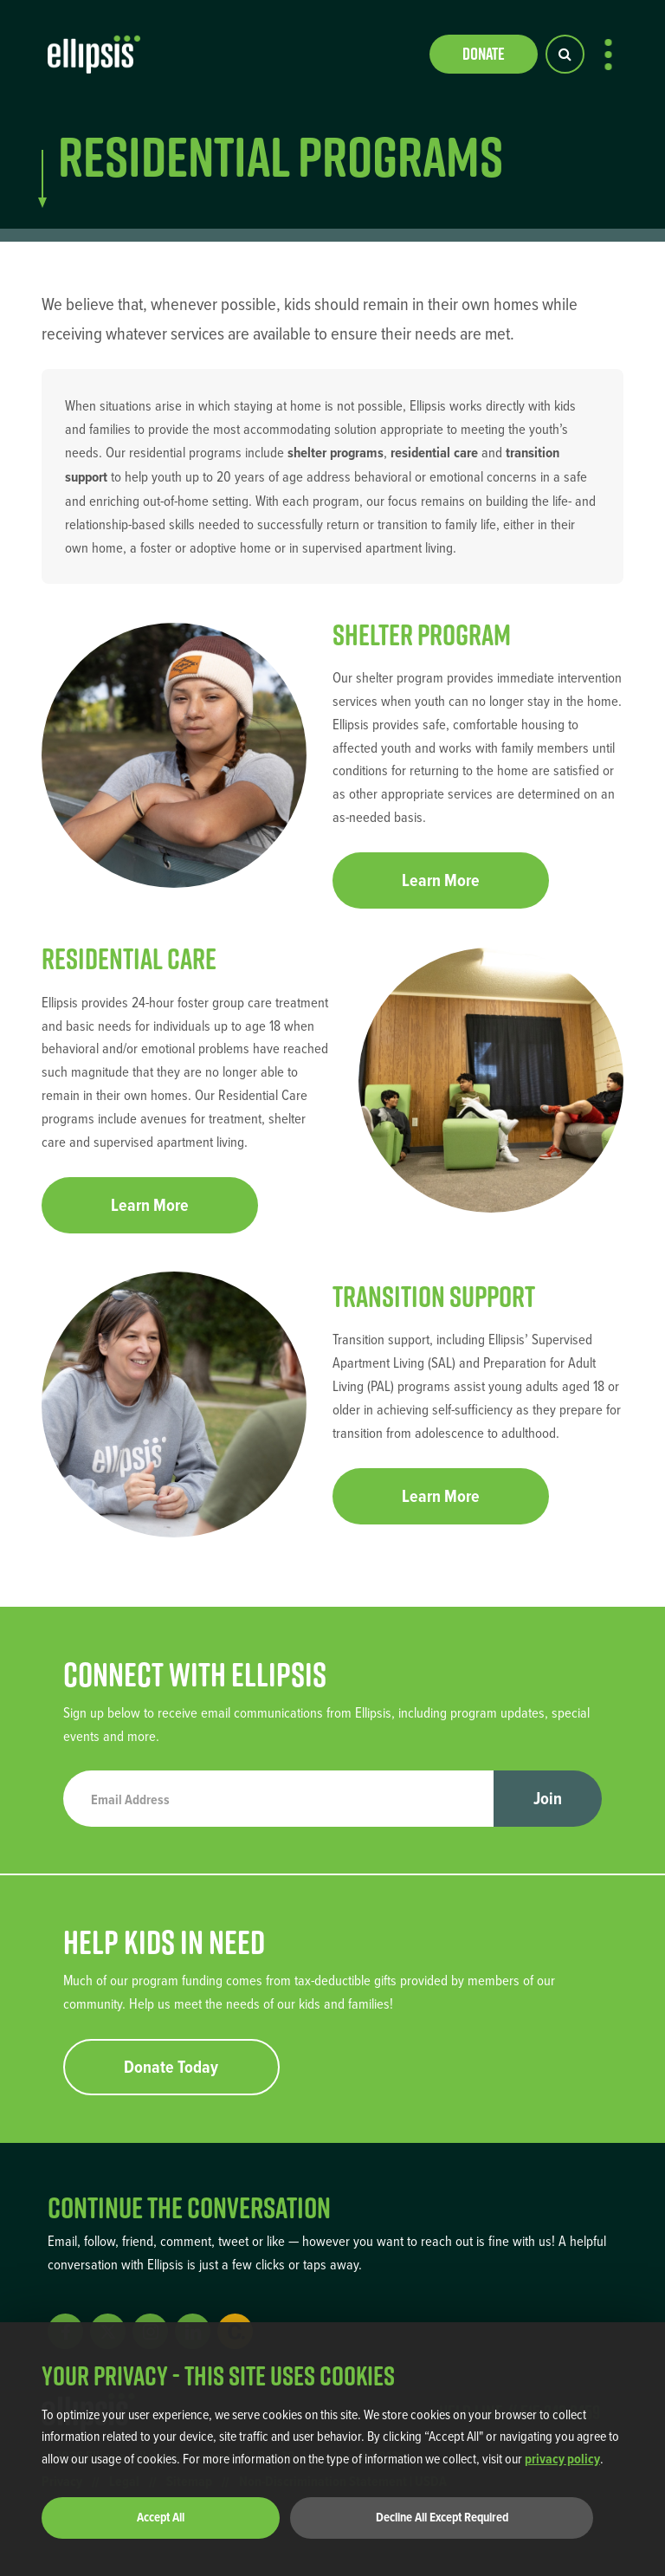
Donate (483, 54)
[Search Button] (565, 54)
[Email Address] (278, 1798)
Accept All (160, 2517)
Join (547, 1798)
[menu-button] (608, 54)
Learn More (441, 880)
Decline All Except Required (442, 2517)
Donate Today (171, 2067)
